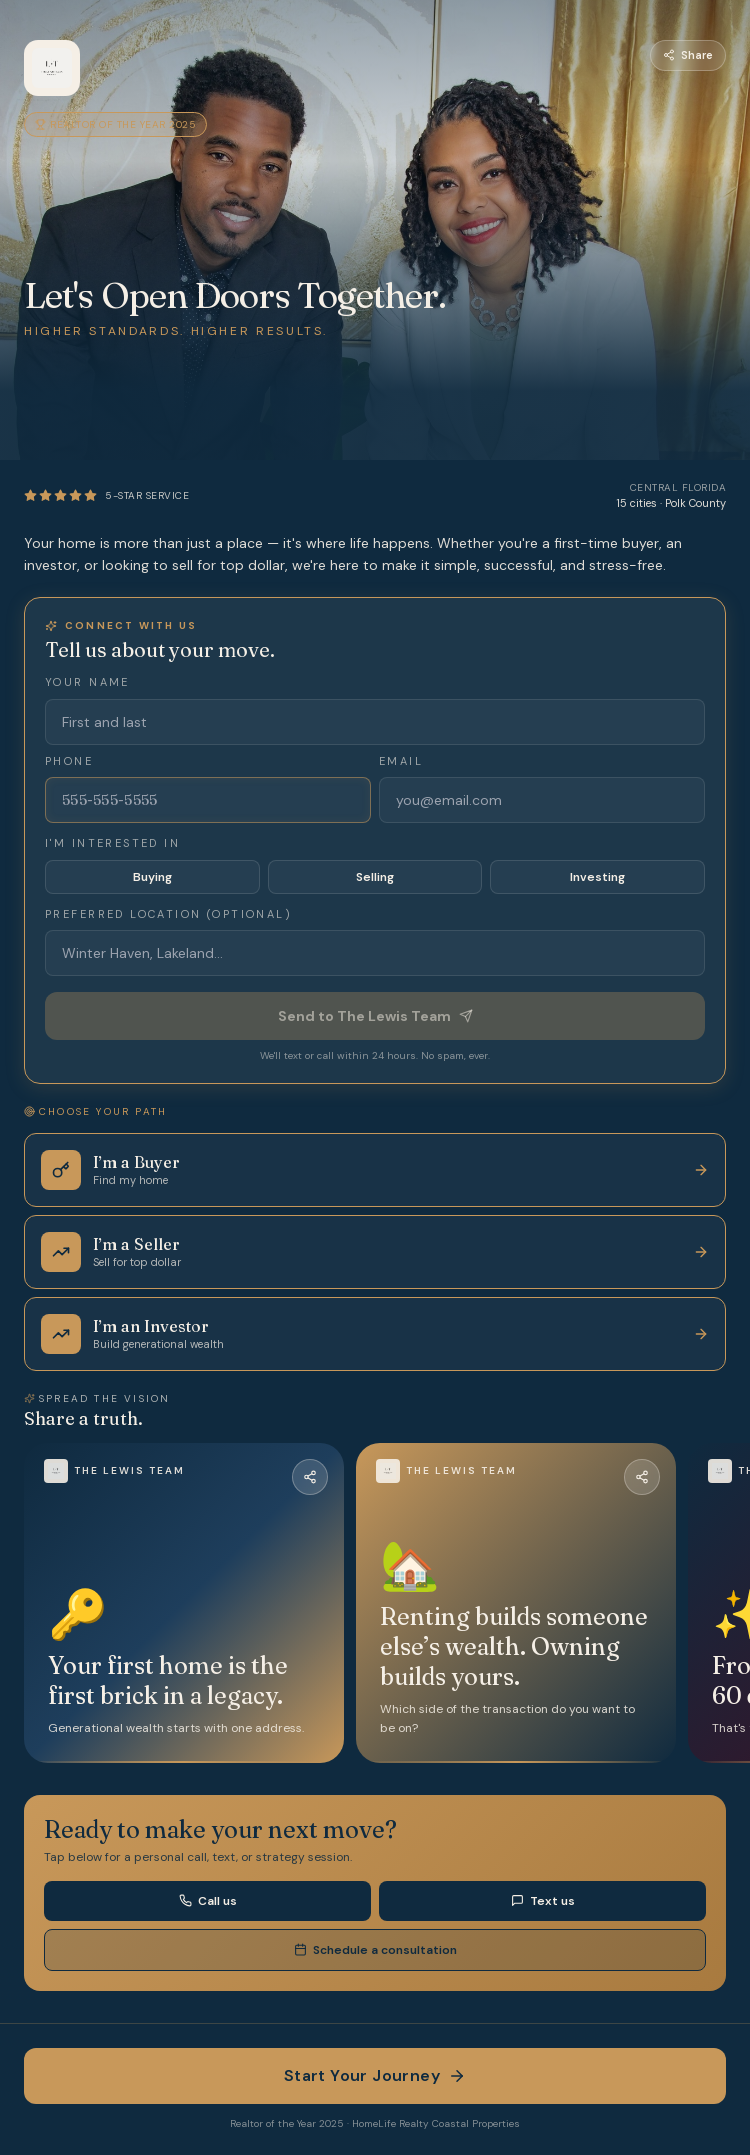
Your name (87, 682)
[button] (184, 1603)
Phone (69, 761)
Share (688, 55)
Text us (543, 1901)
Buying (152, 877)
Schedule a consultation (375, 1950)
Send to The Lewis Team (375, 1016)
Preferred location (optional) (168, 914)
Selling (375, 877)
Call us (208, 1901)
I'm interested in (112, 843)
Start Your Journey (375, 2075)
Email (401, 761)
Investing (597, 877)
